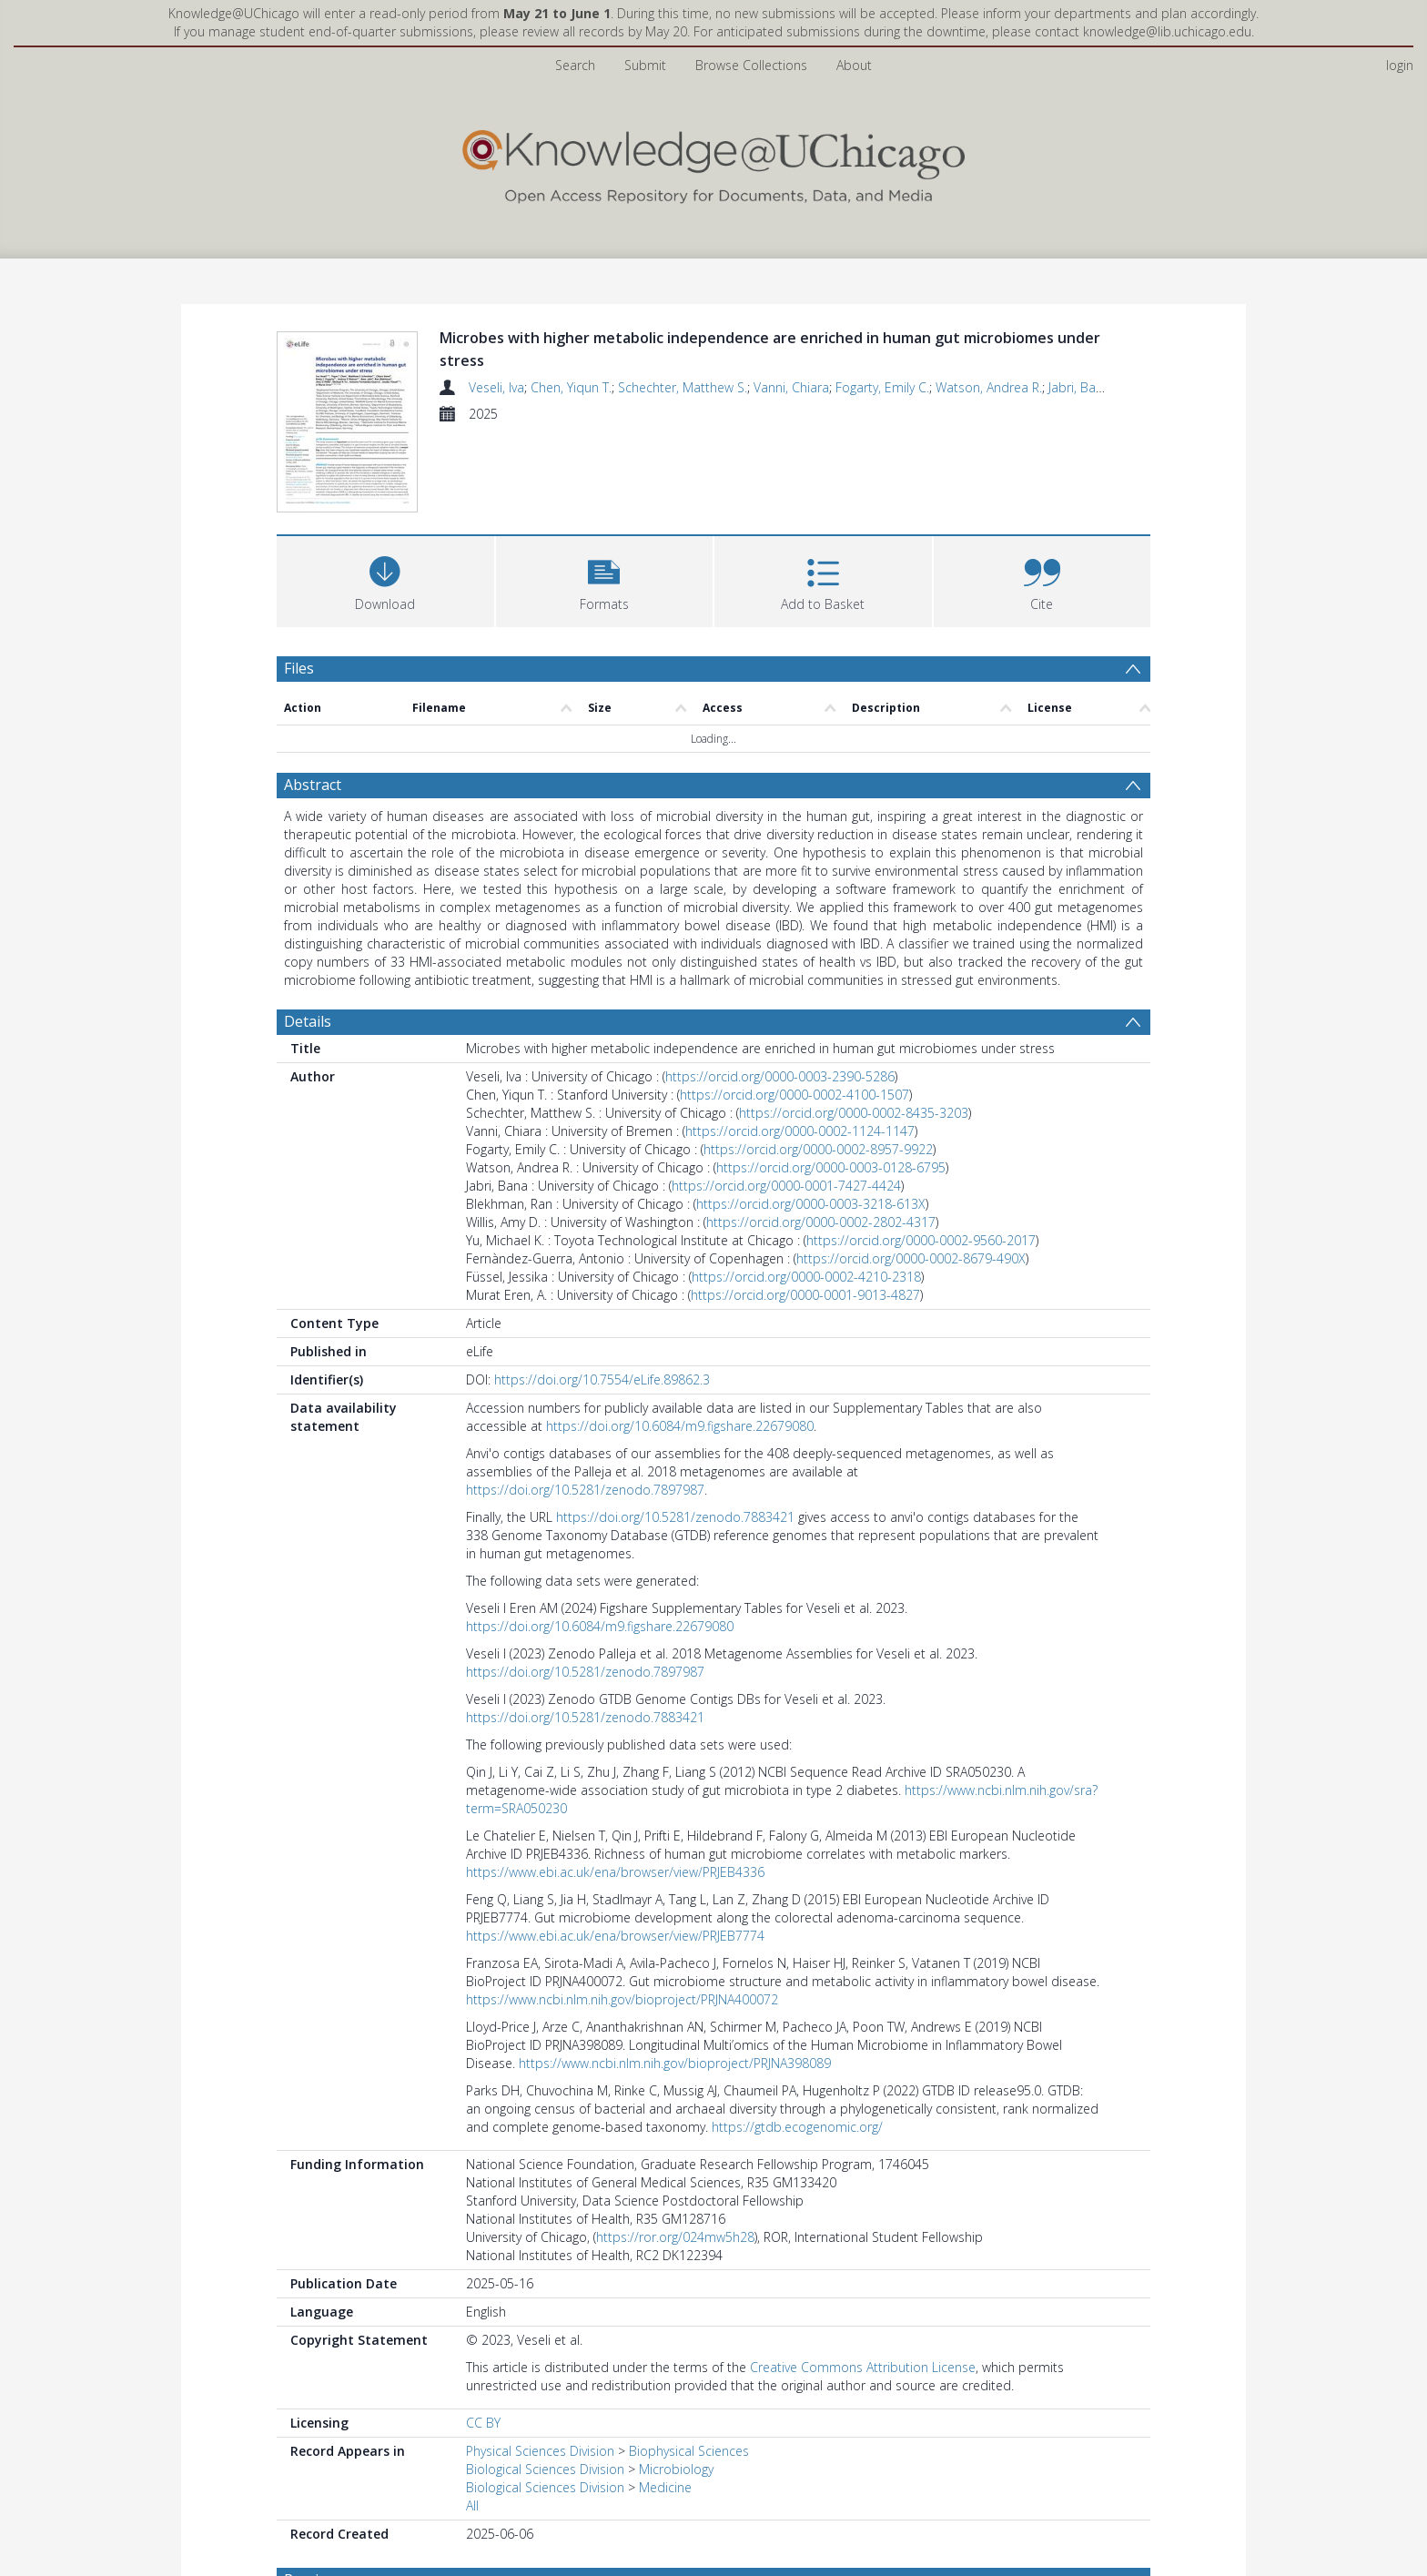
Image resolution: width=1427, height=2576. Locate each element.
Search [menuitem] (575, 65)
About (854, 65)
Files (299, 668)
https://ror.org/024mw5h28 (675, 2237)
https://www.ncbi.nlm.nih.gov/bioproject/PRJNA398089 (675, 2063)
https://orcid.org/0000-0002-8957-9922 (818, 1149)
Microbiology (676, 2469)
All (472, 2505)
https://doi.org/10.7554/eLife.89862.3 (602, 1379)
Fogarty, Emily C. (882, 387)
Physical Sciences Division (540, 2450)
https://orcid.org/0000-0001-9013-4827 (805, 1294)
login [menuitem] (1399, 65)
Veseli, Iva (496, 387)
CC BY (483, 2422)
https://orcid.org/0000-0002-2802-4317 (821, 1222)
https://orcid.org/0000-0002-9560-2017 (921, 1240)
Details (307, 1021)
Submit (645, 65)
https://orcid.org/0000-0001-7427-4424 (786, 1185)
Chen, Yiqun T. (571, 387)
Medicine (665, 2487)
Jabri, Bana (1079, 387)
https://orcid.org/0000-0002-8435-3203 (853, 1112)
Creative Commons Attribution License (863, 2367)
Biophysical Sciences (689, 2450)
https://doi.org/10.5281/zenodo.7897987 (585, 1489)
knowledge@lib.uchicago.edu (1167, 31)
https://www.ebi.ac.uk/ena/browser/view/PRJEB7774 (615, 1935)
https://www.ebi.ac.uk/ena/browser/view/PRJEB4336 (615, 1872)
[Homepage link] (713, 162)
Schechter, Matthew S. (682, 387)
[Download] (385, 579)
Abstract (312, 785)
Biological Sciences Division (545, 2469)
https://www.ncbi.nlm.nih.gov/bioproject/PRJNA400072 (622, 1999)
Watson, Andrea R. (989, 387)
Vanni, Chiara (791, 387)
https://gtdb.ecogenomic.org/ (797, 2126)
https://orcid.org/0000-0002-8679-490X (911, 1258)
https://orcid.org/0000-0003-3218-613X (811, 1203)
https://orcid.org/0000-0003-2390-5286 (780, 1076)
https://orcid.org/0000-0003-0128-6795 (831, 1167)
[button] (605, 579)
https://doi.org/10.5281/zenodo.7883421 (675, 1517)
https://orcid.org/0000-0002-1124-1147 (800, 1131)
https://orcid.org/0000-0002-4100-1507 (794, 1094)
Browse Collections (751, 65)
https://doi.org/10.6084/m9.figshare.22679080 (680, 1426)
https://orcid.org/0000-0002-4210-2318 (806, 1276)
